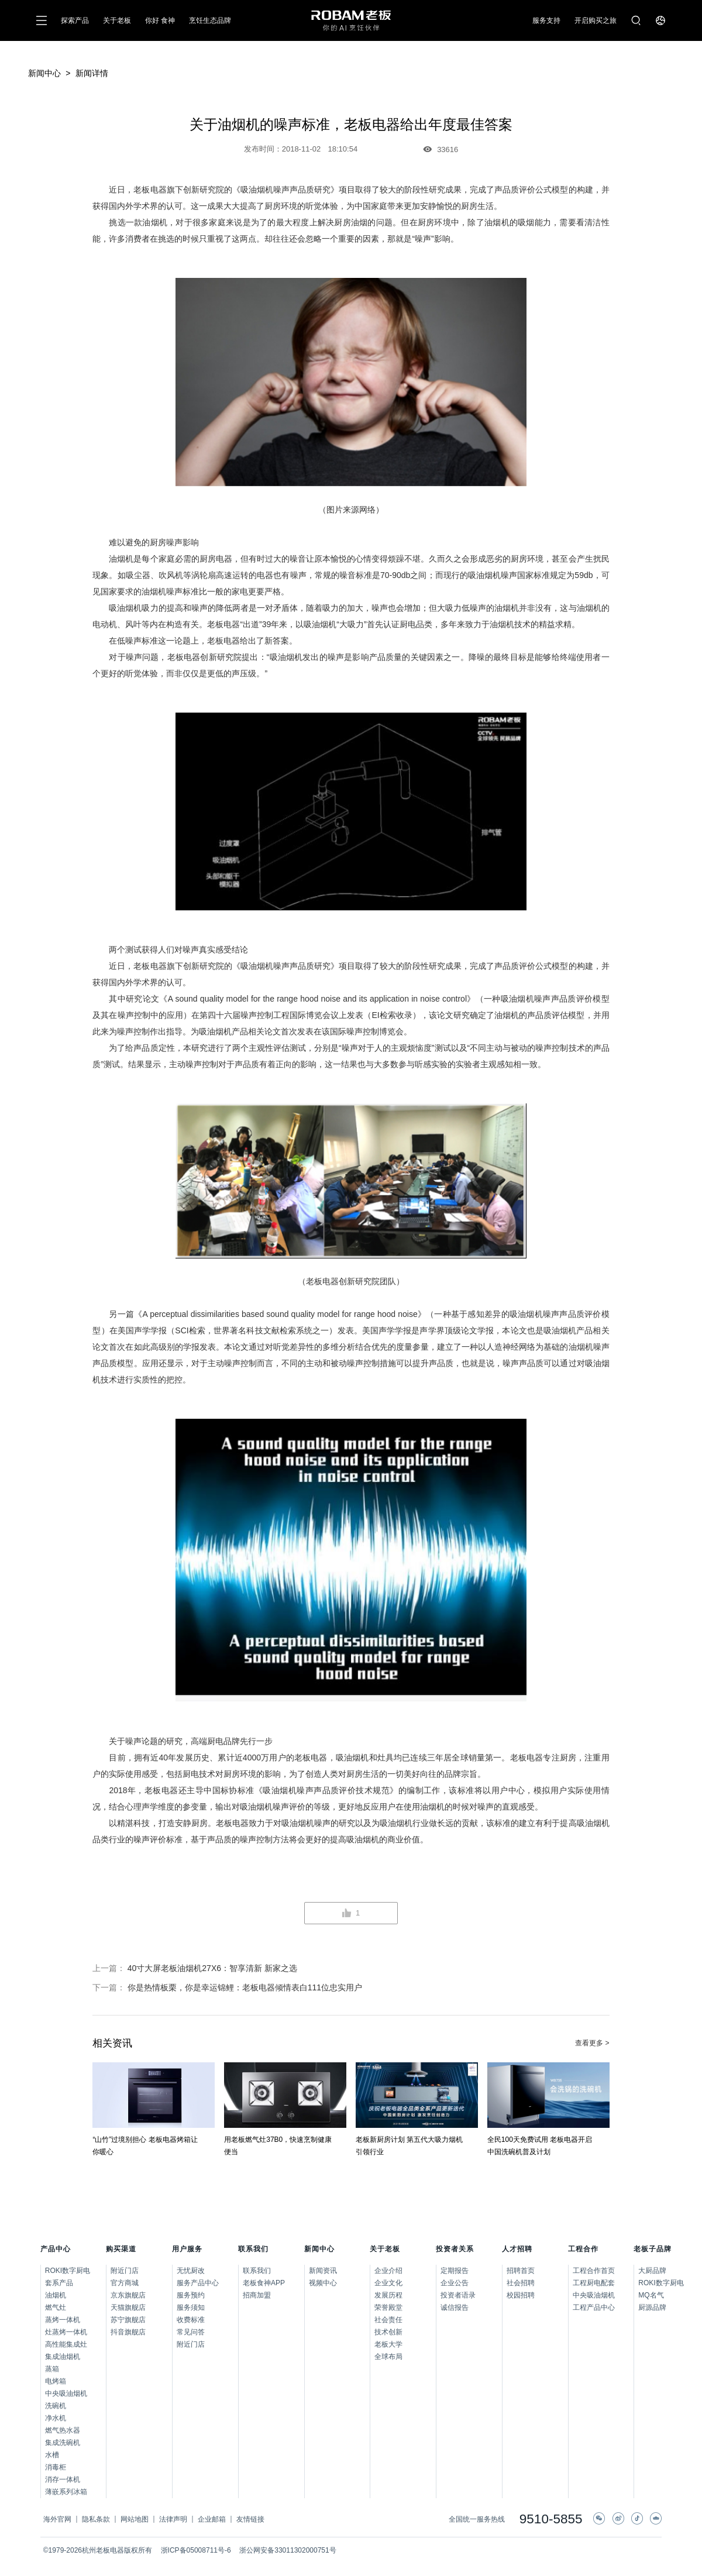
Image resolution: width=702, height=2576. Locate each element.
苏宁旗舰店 (128, 2320)
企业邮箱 (212, 2519)
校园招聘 (521, 2295)
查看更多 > (592, 2043)
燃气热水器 (62, 2430)
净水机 (55, 2418)
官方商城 (125, 2283)
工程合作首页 (594, 2271)
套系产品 (59, 2283)
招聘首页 (521, 2271)
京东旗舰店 (128, 2295)
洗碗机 (55, 2406)
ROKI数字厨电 (67, 2271)
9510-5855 (551, 2519)
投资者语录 (458, 2295)
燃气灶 (55, 2307)
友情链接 (250, 2519)
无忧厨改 (191, 2271)
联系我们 (257, 2271)
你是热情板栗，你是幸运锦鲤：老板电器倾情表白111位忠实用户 (245, 1987)
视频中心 (323, 2283)
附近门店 (125, 2271)
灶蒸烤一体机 (66, 2332)
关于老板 (117, 20)
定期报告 (455, 2271)
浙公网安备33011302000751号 (287, 2550)
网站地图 (135, 2519)
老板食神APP (264, 2283)
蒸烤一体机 (62, 2320)
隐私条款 (96, 2519)
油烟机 (55, 2295)
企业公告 (455, 2283)
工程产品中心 (594, 2307)
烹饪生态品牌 (210, 20)
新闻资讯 (323, 2271)
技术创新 (388, 2332)
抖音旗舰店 (128, 2332)
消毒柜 (55, 2467)
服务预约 (191, 2295)
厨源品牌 (650, 2307)
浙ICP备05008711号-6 (196, 2550)
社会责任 (388, 2320)
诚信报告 (455, 2307)
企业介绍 (388, 2271)
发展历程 (388, 2295)
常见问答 (191, 2332)
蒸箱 (52, 2369)
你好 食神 (160, 20)
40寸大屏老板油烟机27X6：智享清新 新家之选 (212, 1968)
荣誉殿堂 (388, 2307)
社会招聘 (521, 2283)
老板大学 (388, 2344)
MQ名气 (650, 2295)
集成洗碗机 (62, 2443)
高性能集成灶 (66, 2344)
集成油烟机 (62, 2357)
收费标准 (191, 2320)
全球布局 (388, 2357)
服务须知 (191, 2307)
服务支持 (546, 20)
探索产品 (75, 20)
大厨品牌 (650, 2271)
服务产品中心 (198, 2283)
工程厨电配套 (594, 2283)
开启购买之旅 (595, 20)
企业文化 (388, 2283)
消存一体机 (62, 2479)
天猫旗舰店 (128, 2307)
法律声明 (173, 2519)
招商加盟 (257, 2295)
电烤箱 (55, 2381)
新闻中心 (44, 73)
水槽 (52, 2455)
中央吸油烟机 (66, 2393)
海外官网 (57, 2519)
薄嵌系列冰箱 (66, 2492)
